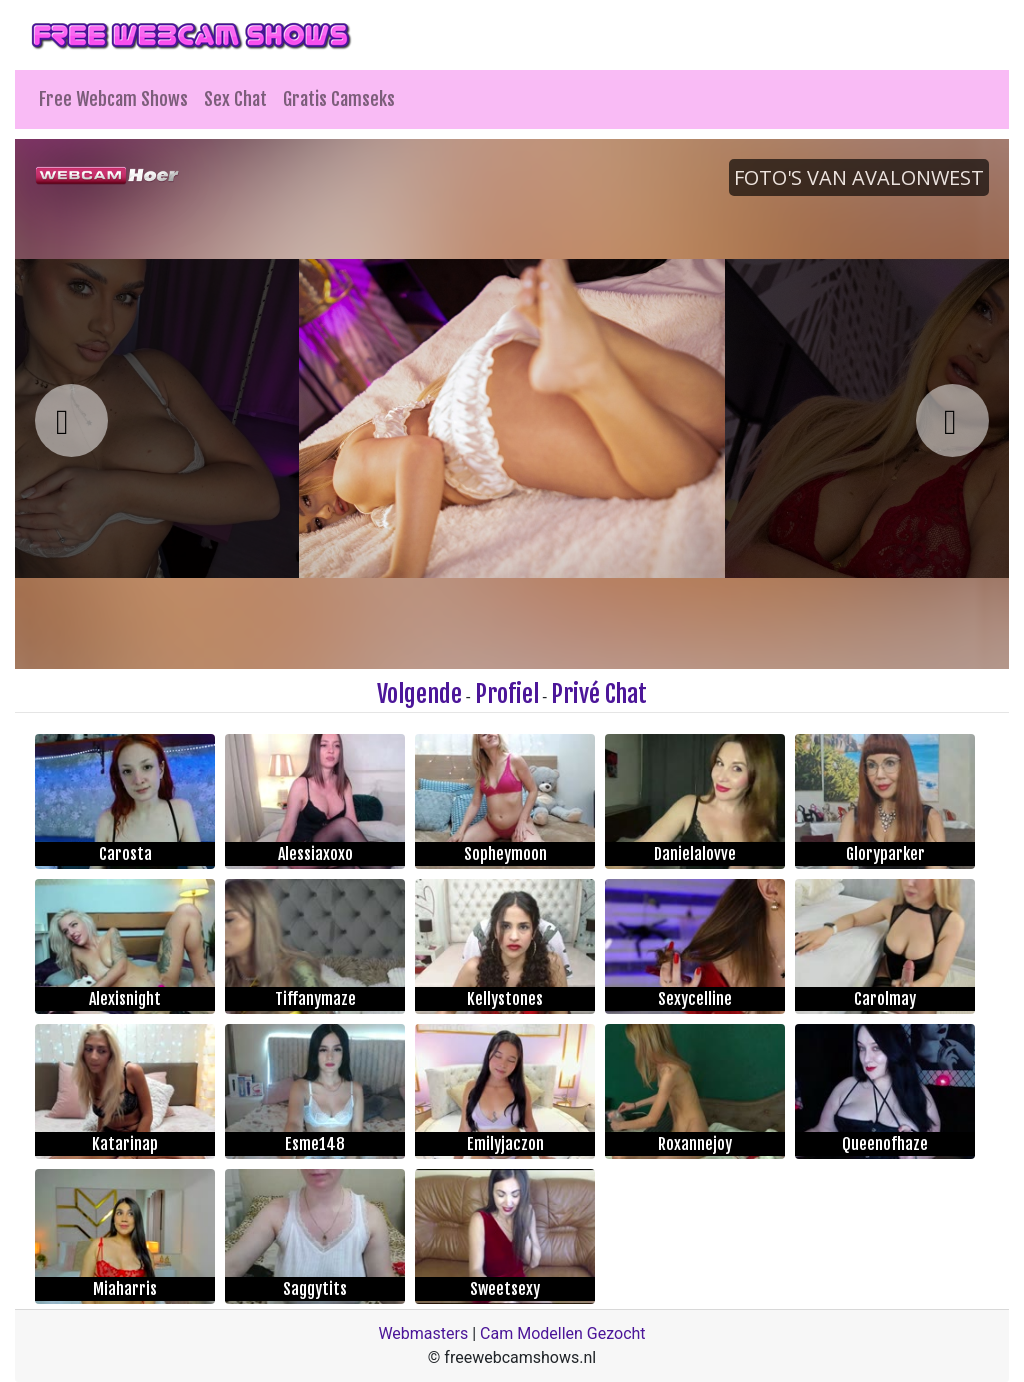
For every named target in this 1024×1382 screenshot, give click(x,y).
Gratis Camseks (339, 99)
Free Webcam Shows (113, 99)
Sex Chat (235, 99)
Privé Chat (599, 694)
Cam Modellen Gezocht (563, 1333)
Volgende (419, 694)
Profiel (507, 694)
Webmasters (423, 1333)
